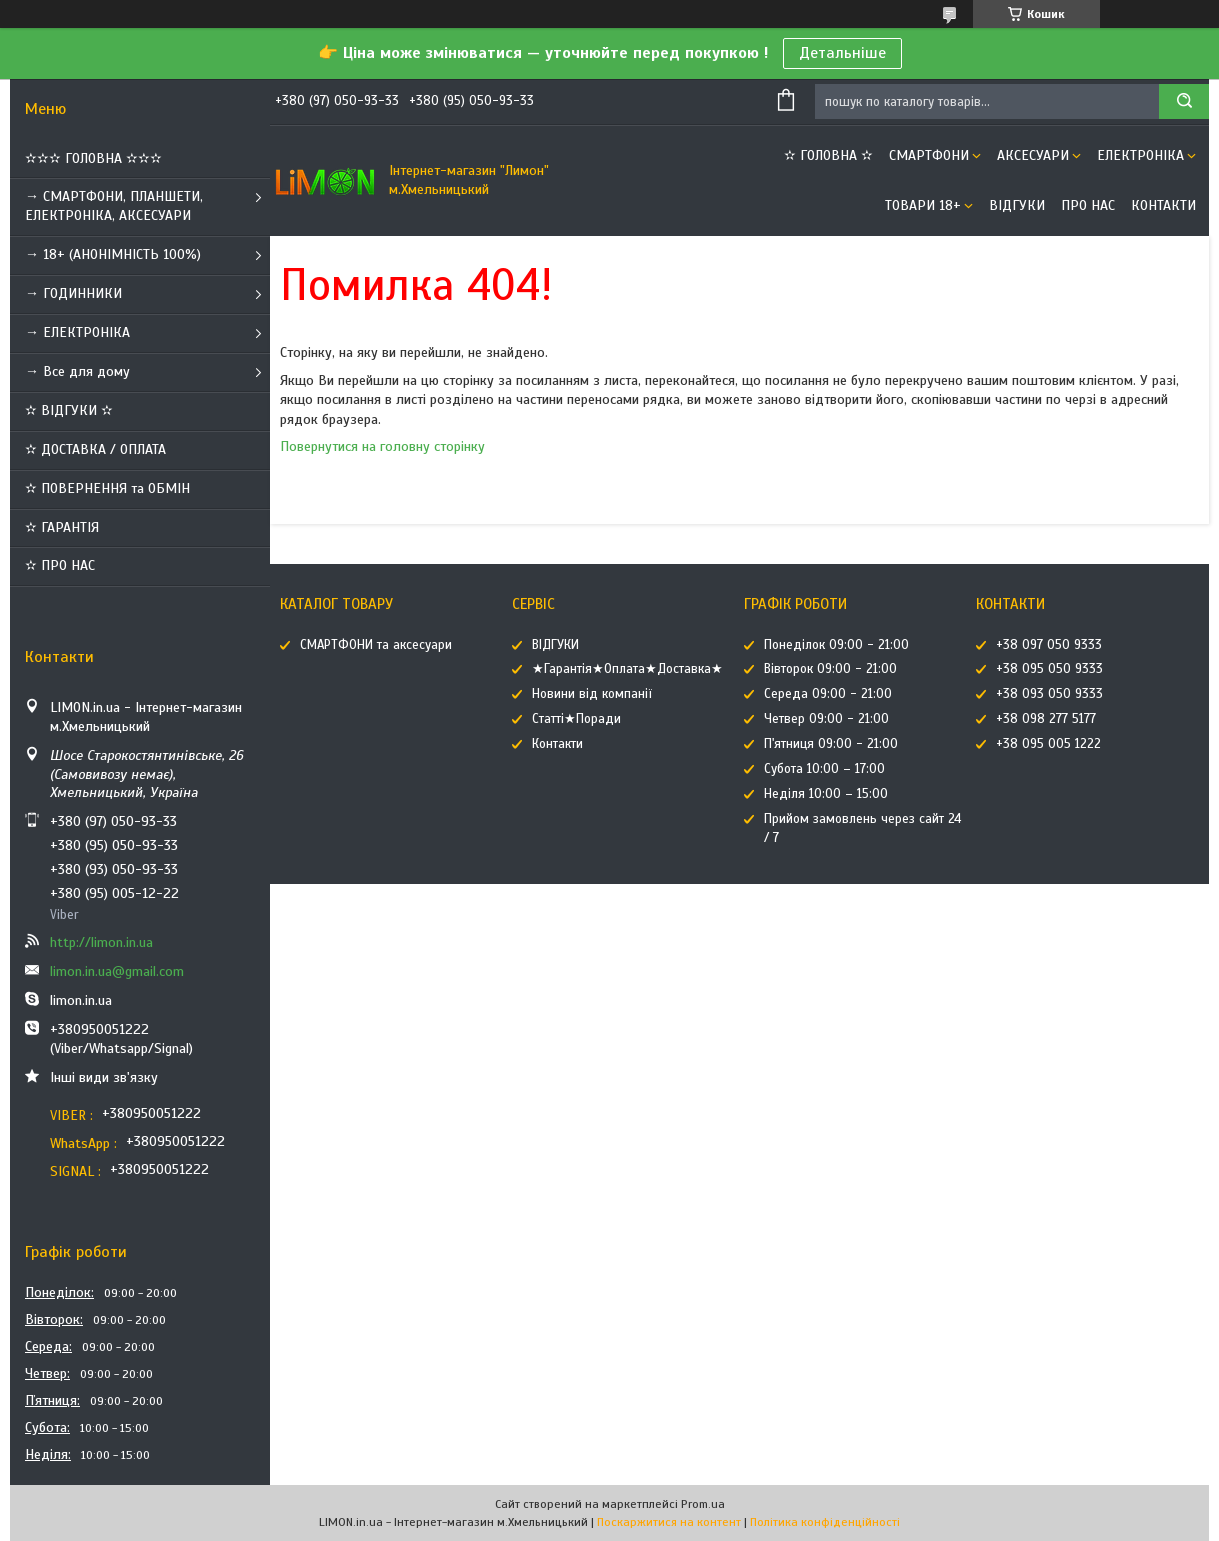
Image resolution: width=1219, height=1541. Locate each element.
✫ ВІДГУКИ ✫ (69, 410)
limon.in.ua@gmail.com (117, 971)
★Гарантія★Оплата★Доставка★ (627, 669)
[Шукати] (1184, 101)
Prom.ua (703, 1504)
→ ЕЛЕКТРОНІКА (77, 332)
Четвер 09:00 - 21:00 (826, 719)
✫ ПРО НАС (60, 565)
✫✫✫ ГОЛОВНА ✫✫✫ (93, 158)
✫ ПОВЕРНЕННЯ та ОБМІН (107, 488)
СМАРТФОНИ (929, 155)
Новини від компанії (592, 694)
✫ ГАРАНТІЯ (62, 527)
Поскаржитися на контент (669, 1522)
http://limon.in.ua (101, 942)
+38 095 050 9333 (1049, 669)
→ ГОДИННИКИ (73, 293)
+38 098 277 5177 (1046, 719)
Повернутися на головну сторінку (382, 446)
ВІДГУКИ (1017, 205)
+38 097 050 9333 (1049, 645)
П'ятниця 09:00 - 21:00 (831, 744)
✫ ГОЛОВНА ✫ (828, 155)
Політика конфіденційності (825, 1522)
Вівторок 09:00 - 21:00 (830, 669)
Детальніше (842, 53)
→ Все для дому (77, 371)
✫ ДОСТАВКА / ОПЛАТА (95, 449)
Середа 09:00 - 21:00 (828, 694)
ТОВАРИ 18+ (923, 205)
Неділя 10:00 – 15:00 (826, 794)
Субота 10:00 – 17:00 (824, 769)
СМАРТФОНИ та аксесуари (376, 645)
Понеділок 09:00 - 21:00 (836, 645)
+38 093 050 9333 (1049, 694)
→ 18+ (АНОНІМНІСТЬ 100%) (113, 254)
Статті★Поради (576, 719)
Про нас (1088, 205)
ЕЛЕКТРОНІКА (1140, 155)
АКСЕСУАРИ (1033, 155)
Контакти (1163, 205)
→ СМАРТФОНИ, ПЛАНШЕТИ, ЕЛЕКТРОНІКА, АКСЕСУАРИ (114, 206)
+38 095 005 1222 (1048, 744)
